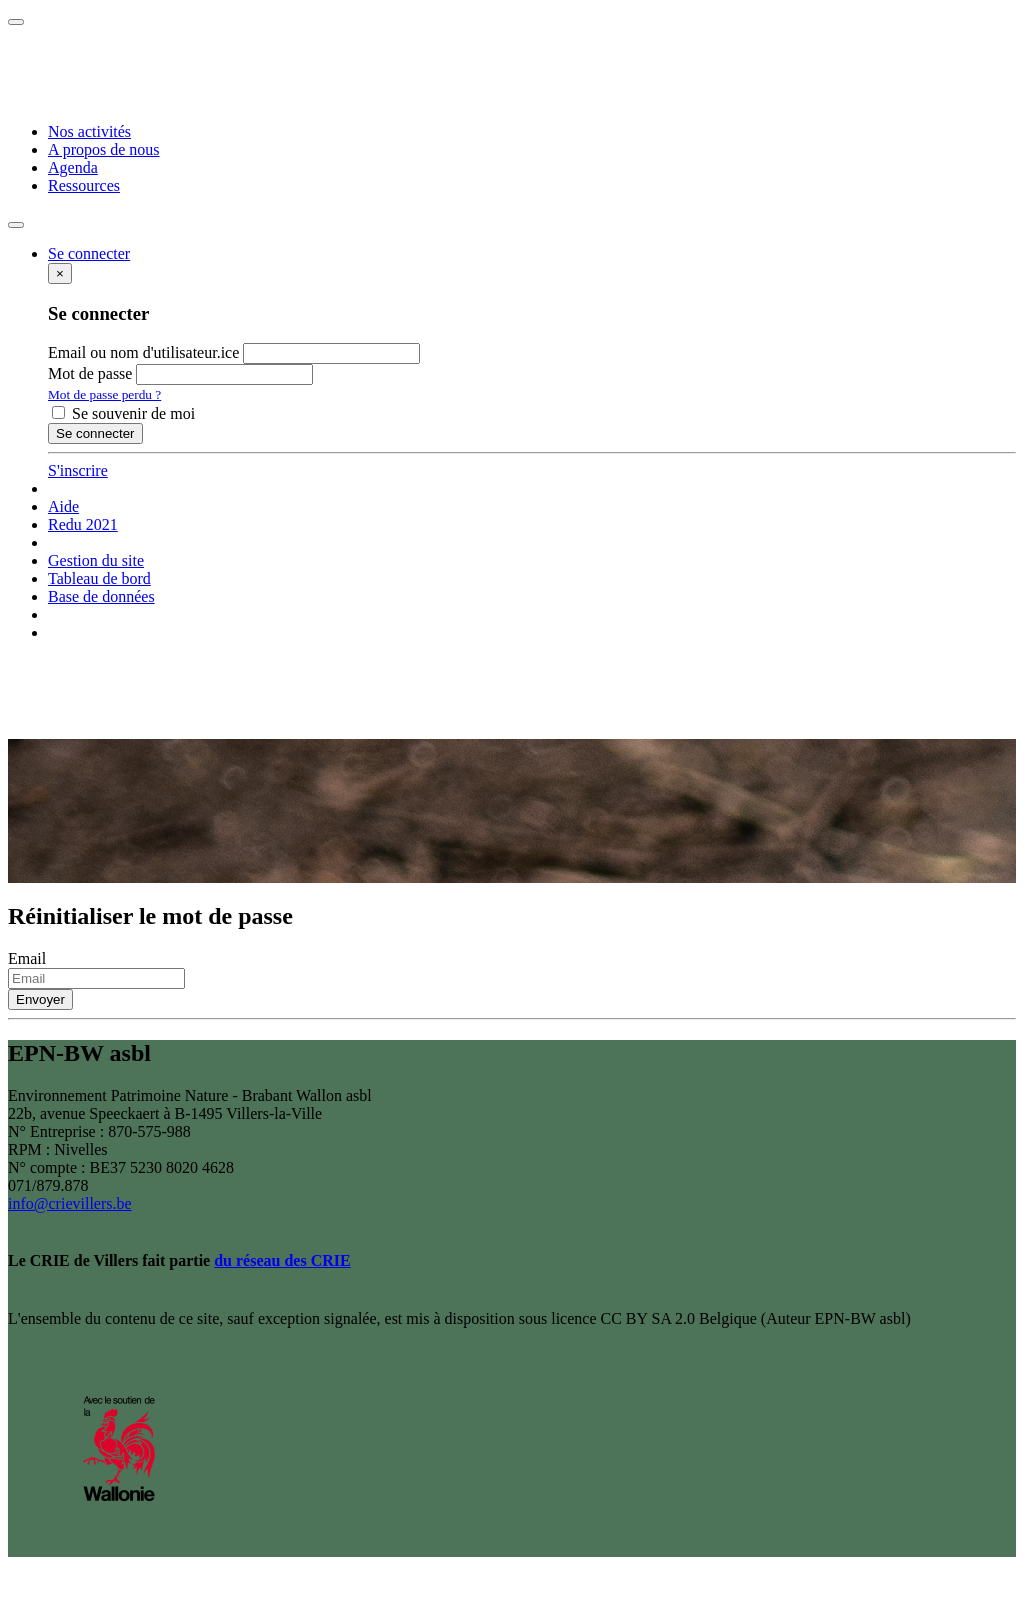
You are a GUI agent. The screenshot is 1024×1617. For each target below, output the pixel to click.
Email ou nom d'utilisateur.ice (143, 352)
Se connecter (95, 433)
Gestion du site (96, 560)
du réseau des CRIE (282, 1260)
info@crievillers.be (70, 1203)
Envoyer (40, 999)
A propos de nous (104, 149)
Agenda (73, 167)
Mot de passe (90, 373)
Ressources (84, 185)
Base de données (101, 596)
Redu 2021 (83, 524)
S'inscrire (78, 470)
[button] (89, 253)
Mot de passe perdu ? (104, 394)
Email (27, 958)
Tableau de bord (99, 578)
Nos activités (89, 131)
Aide (63, 506)
